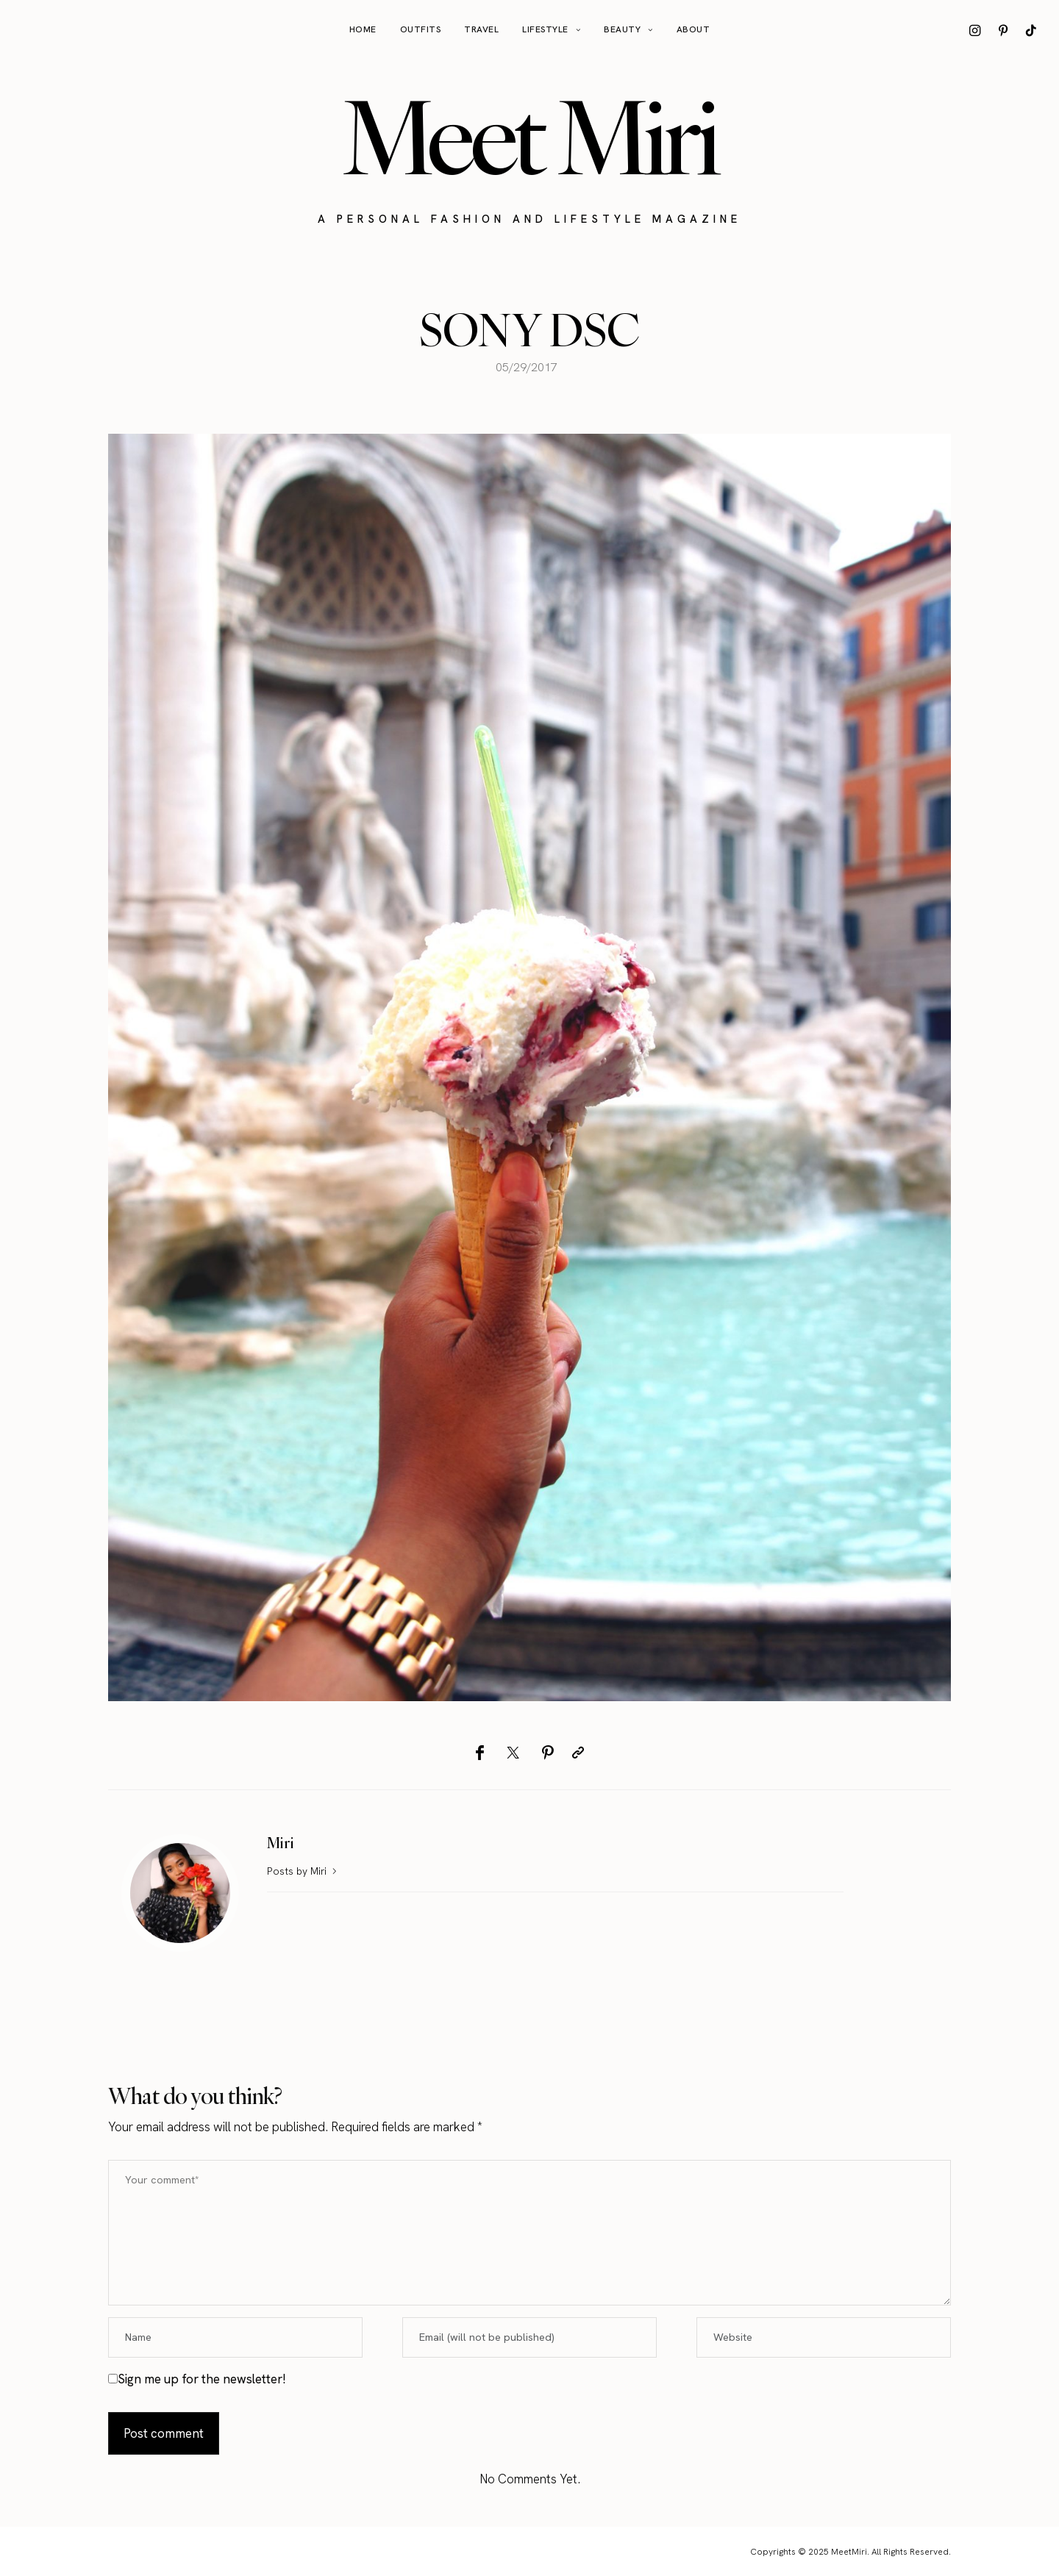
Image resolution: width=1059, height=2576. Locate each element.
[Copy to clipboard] (578, 1753)
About (693, 29)
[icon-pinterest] (1003, 30)
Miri (280, 1843)
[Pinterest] (547, 1753)
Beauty (622, 29)
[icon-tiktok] (1031, 30)
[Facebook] (480, 1753)
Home (363, 29)
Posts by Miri (303, 1871)
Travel (481, 29)
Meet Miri (529, 136)
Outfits (420, 29)
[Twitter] (513, 1753)
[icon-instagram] (975, 30)
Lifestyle (545, 29)
